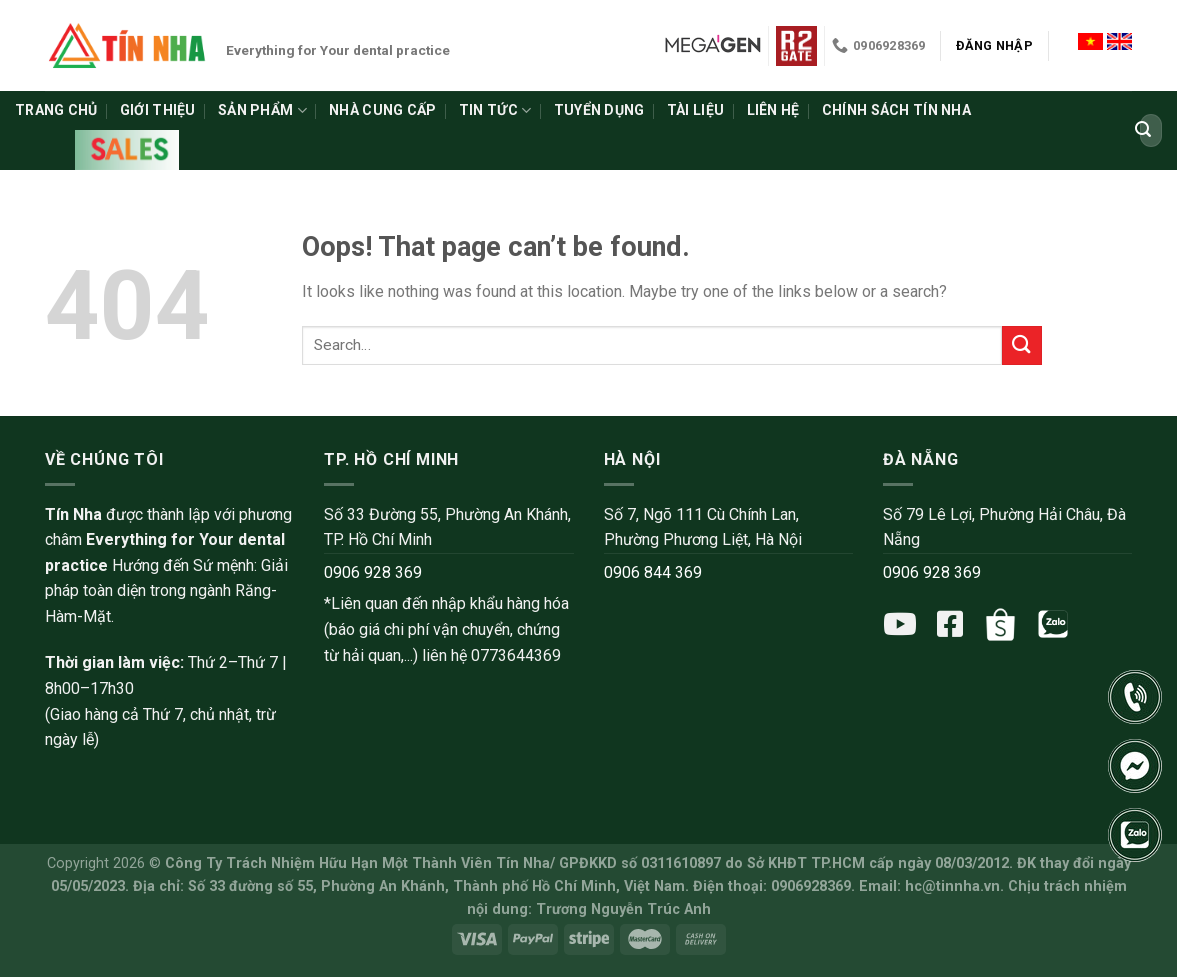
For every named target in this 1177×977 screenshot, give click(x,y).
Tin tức (495, 110)
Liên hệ (773, 110)
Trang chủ (56, 110)
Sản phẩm (262, 110)
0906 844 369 (653, 572)
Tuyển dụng (599, 110)
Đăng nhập (994, 45)
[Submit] (1143, 131)
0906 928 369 (373, 572)
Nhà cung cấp (382, 110)
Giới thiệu (158, 110)
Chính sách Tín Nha (896, 110)
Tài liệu (695, 110)
